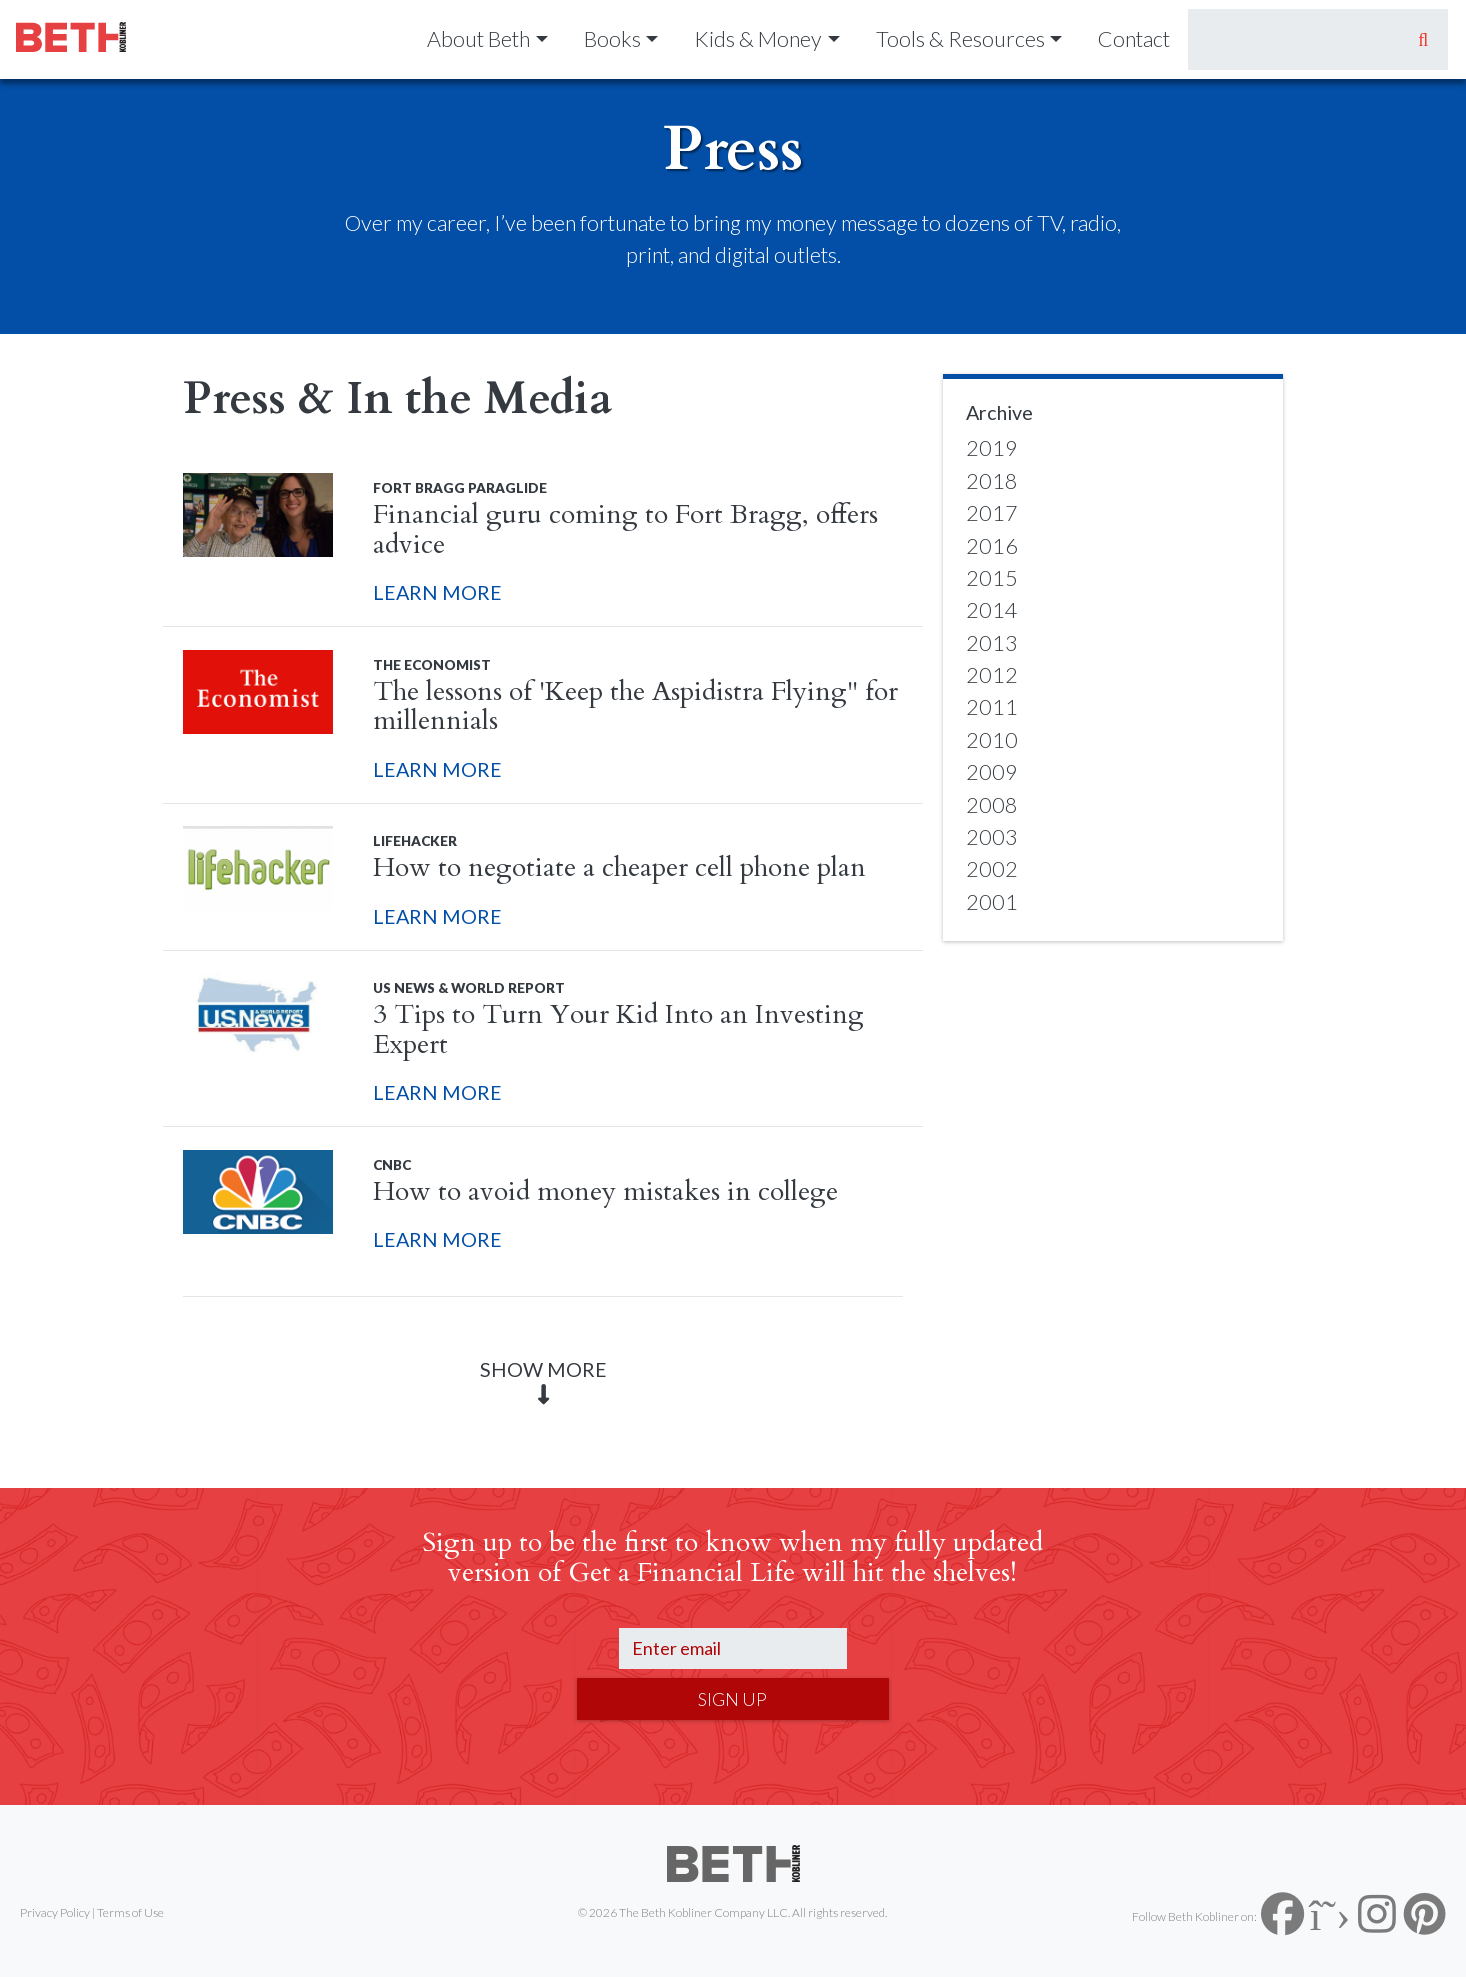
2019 (992, 448)
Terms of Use (130, 1912)
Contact (1134, 39)
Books (612, 39)
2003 (992, 837)
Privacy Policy (55, 1912)
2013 (992, 643)
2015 (992, 578)
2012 (992, 675)
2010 (992, 740)
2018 (992, 481)
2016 (992, 546)
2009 (992, 772)
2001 (992, 902)
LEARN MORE (437, 592)
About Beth (478, 39)
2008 (992, 805)
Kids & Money (758, 39)
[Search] (1293, 39)
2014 (992, 610)
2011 (992, 707)
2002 (992, 869)
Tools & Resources (960, 39)
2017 (992, 513)
